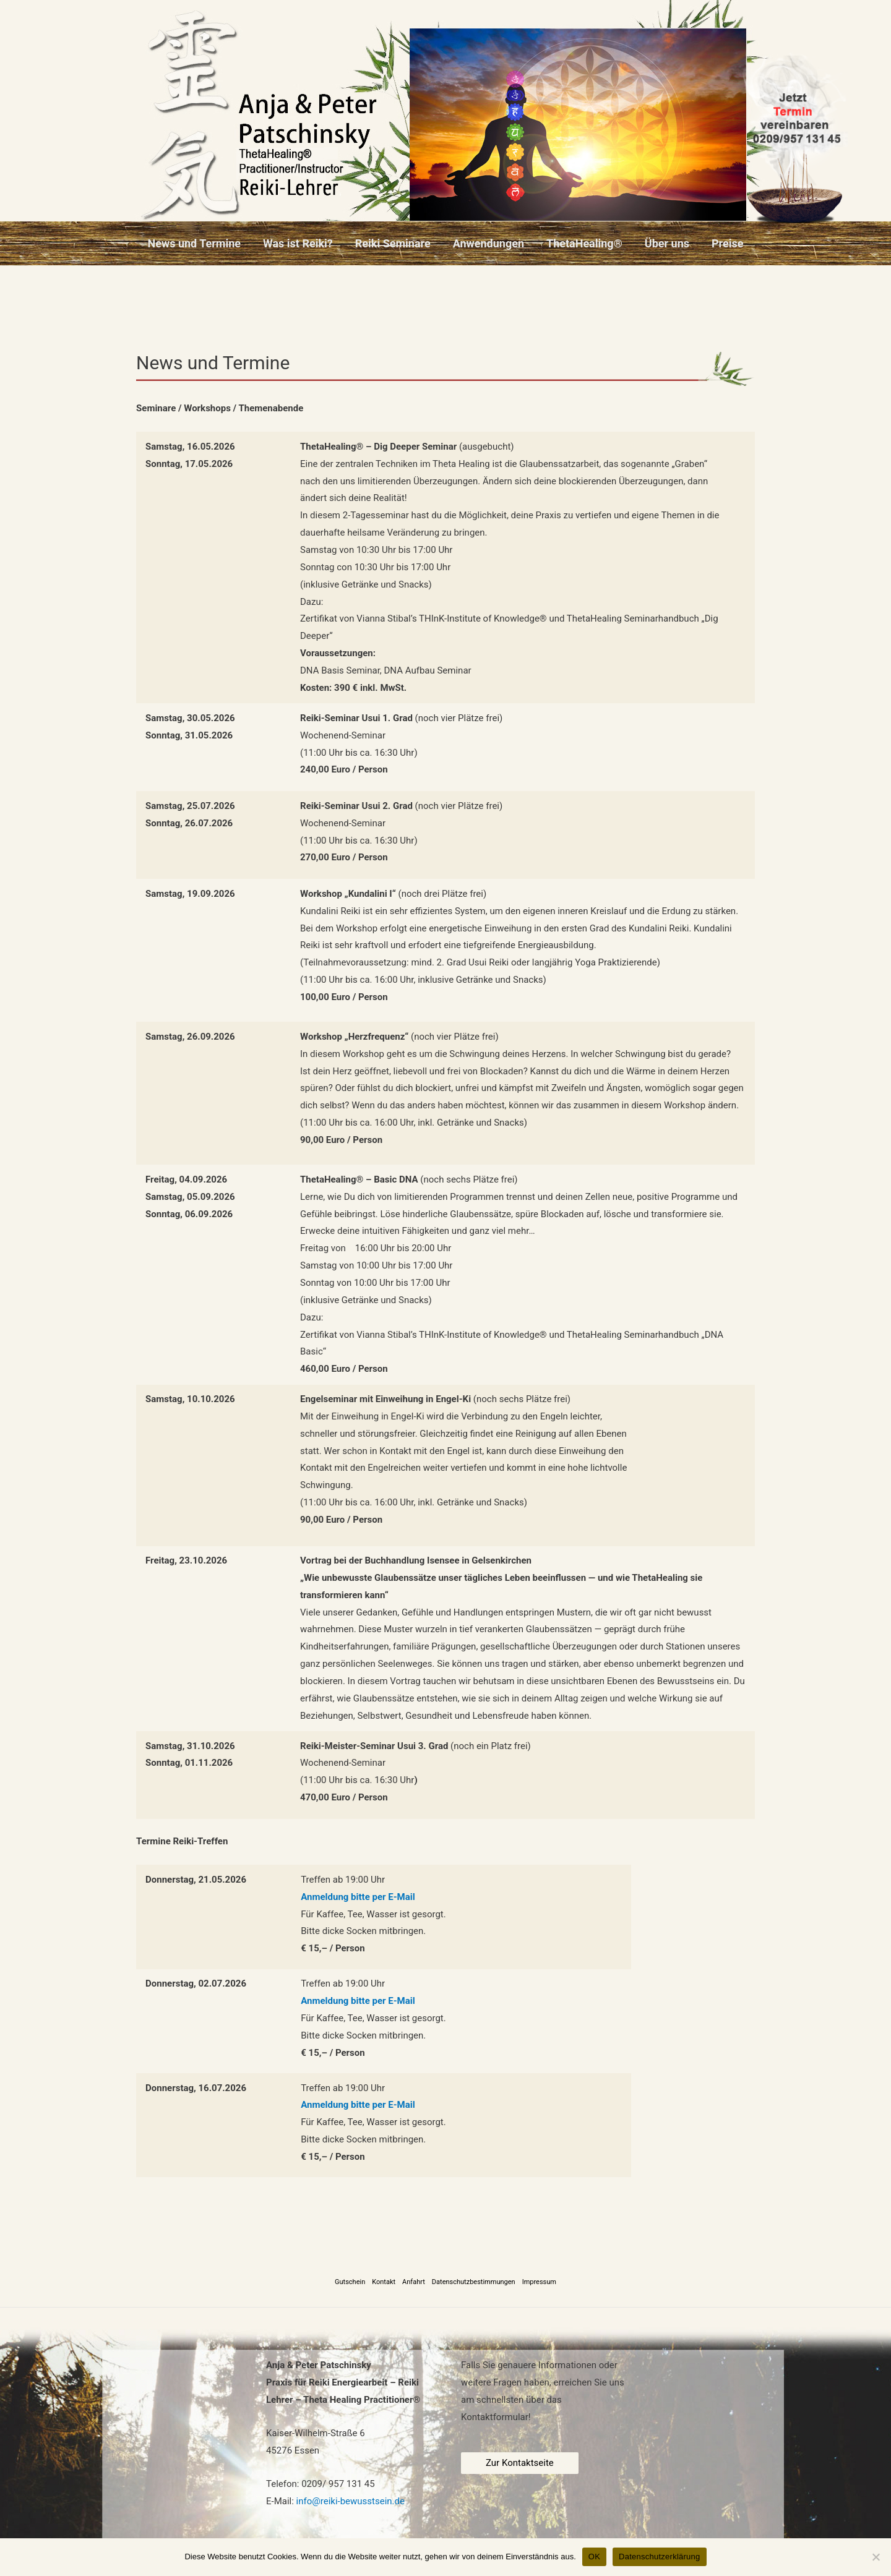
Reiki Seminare (393, 243)
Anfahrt (413, 2282)
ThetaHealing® (584, 243)
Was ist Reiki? (298, 243)
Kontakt (383, 2282)
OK (594, 2556)
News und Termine (194, 243)
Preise (727, 243)
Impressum (539, 2282)
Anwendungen (488, 243)
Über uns (667, 243)
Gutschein (350, 2282)
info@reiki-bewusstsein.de (350, 2501)
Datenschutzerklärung (659, 2556)
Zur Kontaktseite (520, 2462)
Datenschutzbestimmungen (473, 2282)
